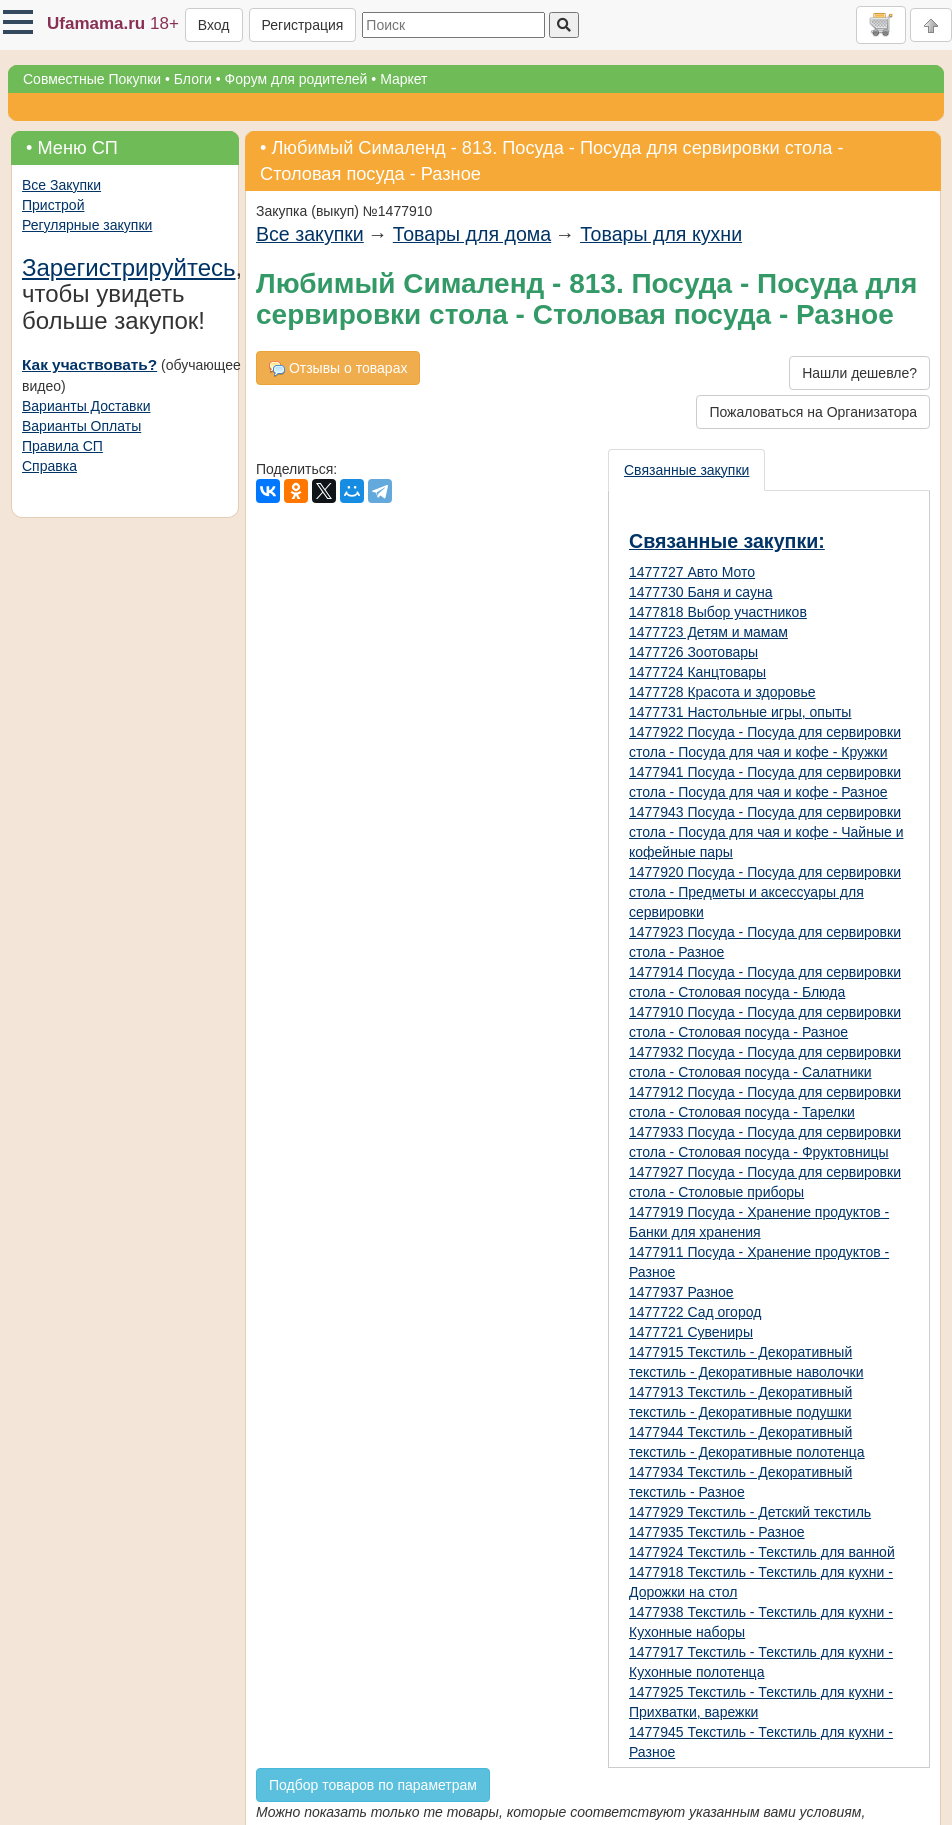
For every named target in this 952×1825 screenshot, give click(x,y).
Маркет (403, 79)
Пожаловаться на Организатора (813, 412)
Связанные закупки (686, 470)
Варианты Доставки (86, 406)
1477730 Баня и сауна (700, 592)
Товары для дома (472, 234)
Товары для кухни (661, 234)
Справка (49, 466)
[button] (18, 22)
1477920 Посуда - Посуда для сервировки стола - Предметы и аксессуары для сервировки (765, 892)
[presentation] (687, 470)
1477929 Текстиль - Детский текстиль (750, 1512)
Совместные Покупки (92, 79)
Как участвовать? (89, 364)
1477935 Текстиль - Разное (717, 1532)
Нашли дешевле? (859, 373)
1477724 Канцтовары (697, 672)
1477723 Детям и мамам (708, 632)
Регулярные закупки (87, 225)
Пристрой (53, 205)
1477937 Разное (681, 1292)
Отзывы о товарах (338, 368)
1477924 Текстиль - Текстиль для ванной (762, 1552)
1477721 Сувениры (691, 1332)
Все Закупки (61, 185)
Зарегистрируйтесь (129, 267)
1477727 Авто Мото (692, 572)
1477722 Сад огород (695, 1312)
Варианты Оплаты (81, 426)
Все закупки (310, 234)
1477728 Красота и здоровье (722, 692)
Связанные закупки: (727, 541)
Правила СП (62, 446)
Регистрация (303, 25)
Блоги (193, 79)
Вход (214, 25)
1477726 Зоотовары (693, 652)
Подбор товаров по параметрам (373, 1785)
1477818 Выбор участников (718, 612)
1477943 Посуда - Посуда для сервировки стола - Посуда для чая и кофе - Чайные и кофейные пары (766, 832)
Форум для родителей (296, 79)
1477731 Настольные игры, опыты (740, 712)
